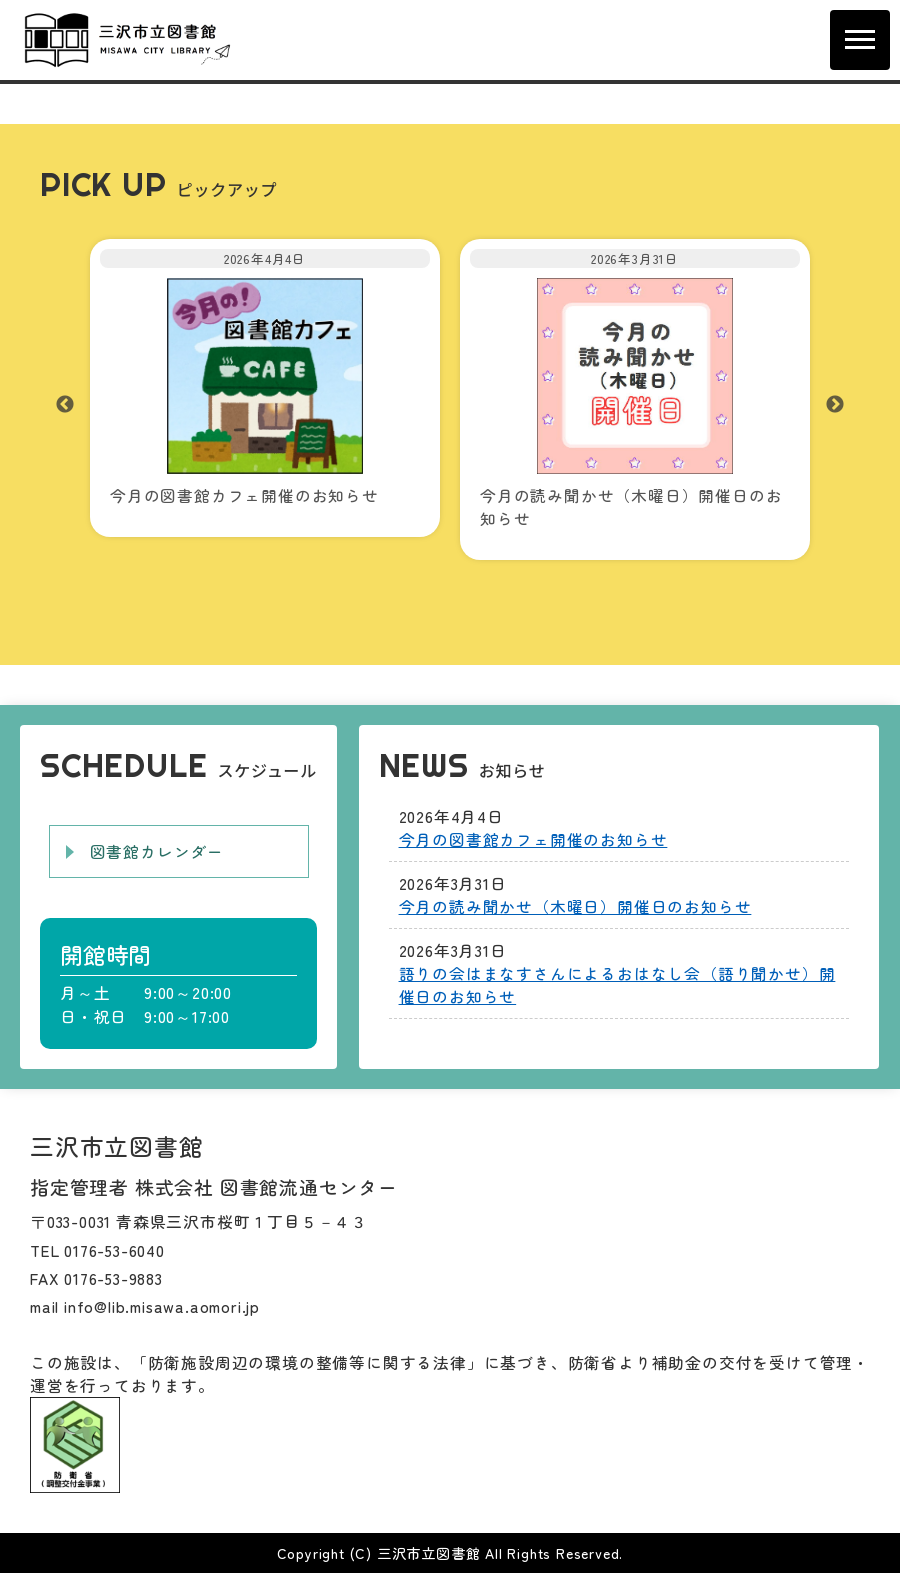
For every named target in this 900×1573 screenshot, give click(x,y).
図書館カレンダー (157, 851)
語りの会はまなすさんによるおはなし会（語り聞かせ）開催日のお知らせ (617, 985)
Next (835, 405)
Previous (65, 405)
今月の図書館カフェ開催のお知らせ (533, 839)
